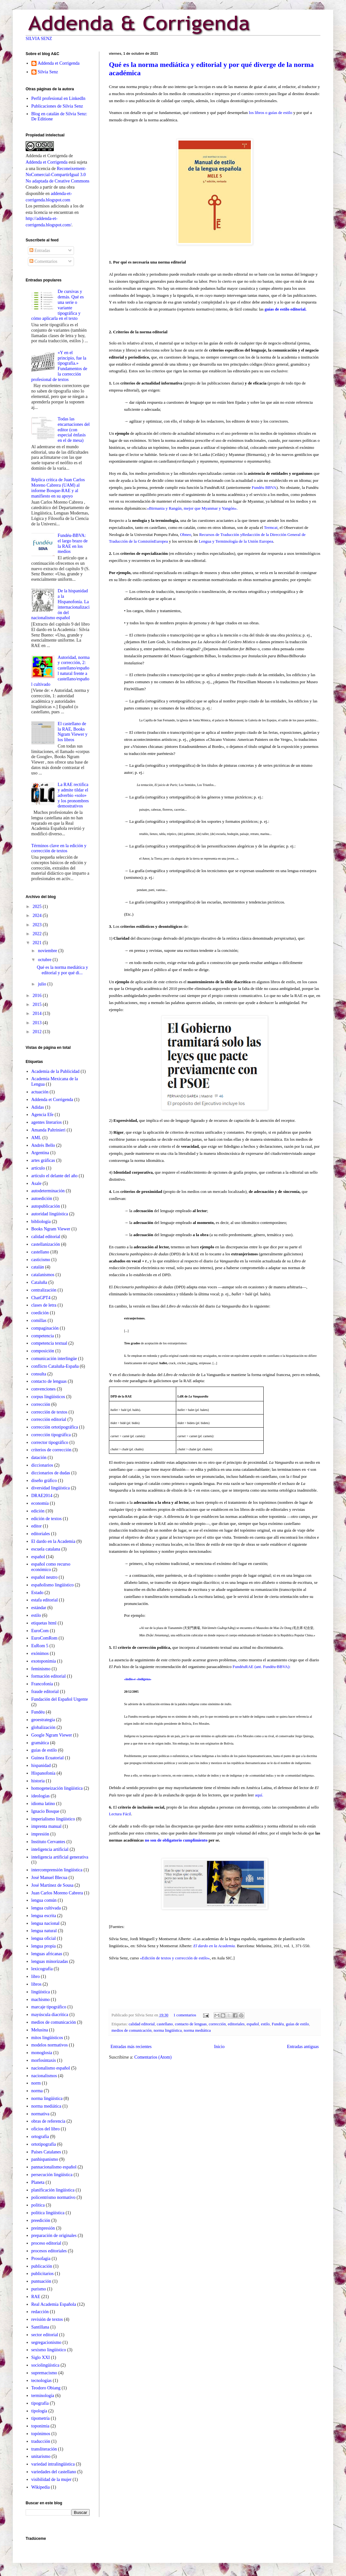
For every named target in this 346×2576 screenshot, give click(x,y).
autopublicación (45, 1206)
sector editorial (44, 2334)
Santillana (40, 2327)
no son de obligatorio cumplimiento (176, 1840)
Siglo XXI (40, 2357)
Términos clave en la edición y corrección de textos (58, 848)
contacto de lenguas (191, 2024)
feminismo (41, 1668)
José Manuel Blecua (49, 1877)
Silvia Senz (48, 71)
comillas (38, 1320)
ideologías (40, 1796)
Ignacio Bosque (45, 1811)
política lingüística (48, 2212)
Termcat (270, 527)
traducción (40, 2441)
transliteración (44, 2449)
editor (36, 1526)
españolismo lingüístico (52, 1585)
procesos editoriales (49, 2250)
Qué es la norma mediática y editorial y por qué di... (62, 970)
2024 (38, 915)
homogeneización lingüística (57, 1788)
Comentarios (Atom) (152, 2057)
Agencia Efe (42, 1114)
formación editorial (48, 1676)
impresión (40, 1834)
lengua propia (43, 1946)
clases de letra (44, 1305)
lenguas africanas (46, 1953)
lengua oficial (43, 1938)
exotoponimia (43, 1661)
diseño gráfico (44, 1480)
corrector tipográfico (49, 1442)
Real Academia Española (53, 2304)
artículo (38, 1168)
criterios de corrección (51, 1449)
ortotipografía (43, 2144)
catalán (37, 1267)
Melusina (39, 2030)
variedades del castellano (53, 2471)
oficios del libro (45, 2128)
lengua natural (44, 1930)
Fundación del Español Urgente (59, 1699)
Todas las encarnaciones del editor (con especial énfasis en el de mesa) (74, 430)
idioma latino (43, 1803)
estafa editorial (44, 1600)
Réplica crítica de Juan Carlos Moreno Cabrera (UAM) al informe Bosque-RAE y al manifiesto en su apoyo (58, 487)
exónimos (40, 1653)
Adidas (37, 1107)
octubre (45, 959)
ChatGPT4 (41, 1297)
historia (38, 1780)
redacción (40, 2311)
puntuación (41, 2281)
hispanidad (41, 1765)
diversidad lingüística (50, 1488)
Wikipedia (40, 2487)
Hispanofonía (43, 1773)
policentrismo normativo (53, 2197)
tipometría (40, 2418)
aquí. (258, 1795)
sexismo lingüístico (48, 2349)
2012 (38, 1031)
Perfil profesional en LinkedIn (58, 98)
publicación (41, 2266)
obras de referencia (48, 2121)
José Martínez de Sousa (52, 1885)
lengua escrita (43, 1915)
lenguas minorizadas (49, 1961)
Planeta (38, 2182)
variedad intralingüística (53, 2464)
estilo (265, 2024)
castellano (165, 2024)
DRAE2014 (42, 1495)
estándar (38, 1607)
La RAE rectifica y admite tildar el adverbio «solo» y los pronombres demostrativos (73, 795)
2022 (38, 933)
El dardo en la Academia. (215, 1945)
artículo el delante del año (54, 1175)
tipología (39, 2411)
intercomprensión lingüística (57, 1869)
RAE (35, 2296)
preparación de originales (54, 2235)
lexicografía (42, 1968)
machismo (40, 1999)
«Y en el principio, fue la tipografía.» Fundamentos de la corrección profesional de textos (59, 366)
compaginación (45, 1328)
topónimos (40, 2433)
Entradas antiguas (303, 2046)
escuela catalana (46, 1549)
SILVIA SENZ (39, 38)
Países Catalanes (46, 2152)
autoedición (41, 1198)
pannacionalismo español (54, 2167)
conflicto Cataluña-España (55, 1366)
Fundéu (278, 2024)
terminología (42, 2395)
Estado (37, 1592)
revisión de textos (47, 2319)
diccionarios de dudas (50, 1472)
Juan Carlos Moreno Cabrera (57, 1893)
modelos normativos (49, 2045)
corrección (217, 2024)
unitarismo (41, 2456)
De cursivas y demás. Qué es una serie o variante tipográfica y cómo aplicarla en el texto (57, 305)
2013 (38, 1022)
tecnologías (41, 2380)
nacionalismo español (50, 2068)
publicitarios (42, 2273)
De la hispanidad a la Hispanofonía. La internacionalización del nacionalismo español (60, 604)
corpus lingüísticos (48, 1396)
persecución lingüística (52, 2174)
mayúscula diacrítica (49, 2014)
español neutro (44, 1577)
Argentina (40, 1152)
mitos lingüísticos (47, 2037)
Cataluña (39, 1282)
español (253, 2024)
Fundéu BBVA (264, 487)
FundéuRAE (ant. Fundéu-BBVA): (262, 1666)
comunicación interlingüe (54, 1358)
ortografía (40, 2136)
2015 (38, 1004)
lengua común (44, 1900)
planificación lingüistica (53, 2190)
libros (36, 1984)
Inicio (219, 2046)
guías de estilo (297, 2024)
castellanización (45, 1244)
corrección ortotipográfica (54, 1427)
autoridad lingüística (49, 1213)
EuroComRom (44, 1638)
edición (38, 1511)
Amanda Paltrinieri (48, 1130)
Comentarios (43, 261)
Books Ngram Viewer (50, 1229)
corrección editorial (48, 1419)
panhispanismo (44, 2159)
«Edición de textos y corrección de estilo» (175, 1958)
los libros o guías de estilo (270, 112)
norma (37, 2090)
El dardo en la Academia (53, 1541)
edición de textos (46, 1518)
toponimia (40, 2426)
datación (38, 1457)
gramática (40, 1742)
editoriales (236, 2024)
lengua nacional (45, 1923)
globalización (43, 1727)
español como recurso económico (50, 1567)
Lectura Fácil (120, 1813)
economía (40, 1503)
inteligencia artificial (50, 1849)
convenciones (43, 1389)
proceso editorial (46, 2243)
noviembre (48, 950)
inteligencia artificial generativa (59, 1857)
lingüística (40, 1991)
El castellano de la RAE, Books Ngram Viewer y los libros (72, 731)
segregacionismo (46, 2342)
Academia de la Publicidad (55, 1071)
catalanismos (42, 1274)
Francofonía (42, 1683)
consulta (38, 1374)
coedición (40, 1312)
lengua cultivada (46, 1908)
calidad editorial (142, 2024)
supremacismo (44, 2372)
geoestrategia (43, 1719)
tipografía (40, 2403)
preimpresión (43, 2228)
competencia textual (49, 1343)
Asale (36, 1183)
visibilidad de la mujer (51, 2479)
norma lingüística (168, 2030)
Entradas (39, 250)
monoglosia (41, 2052)
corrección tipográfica (51, 1434)
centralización (44, 1290)
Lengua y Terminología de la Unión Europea (235, 541)
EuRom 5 (39, 1645)
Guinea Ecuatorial (47, 1757)
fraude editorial (45, 1691)
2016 (38, 995)
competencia (42, 1335)
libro (35, 1976)
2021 (38, 942)
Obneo (185, 534)
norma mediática (197, 2030)
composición (42, 1351)
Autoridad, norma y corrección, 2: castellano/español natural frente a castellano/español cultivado (60, 671)
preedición (40, 2220)
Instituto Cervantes (48, 1841)
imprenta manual (46, 1826)
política (38, 2205)
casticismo (40, 1259)
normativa (40, 2113)
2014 (38, 1013)
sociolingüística (45, 2365)
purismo (38, 2289)
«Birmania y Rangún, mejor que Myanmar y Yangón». (192, 508)
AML (36, 1137)
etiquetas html (44, 1623)
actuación (40, 1092)
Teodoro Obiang (46, 2388)
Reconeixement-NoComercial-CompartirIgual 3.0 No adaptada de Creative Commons (57, 174)
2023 (38, 924)
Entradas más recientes (131, 2046)
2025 (38, 906)
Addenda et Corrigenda (59, 63)
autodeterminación (48, 1190)
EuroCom (40, 1630)
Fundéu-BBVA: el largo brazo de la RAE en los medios (72, 543)
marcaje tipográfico (48, 2007)
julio (42, 984)
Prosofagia (41, 2258)
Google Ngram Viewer (51, 1735)
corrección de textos (49, 1412)
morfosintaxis (43, 2060)
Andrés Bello (43, 1145)
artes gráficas (43, 1160)
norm (36, 2083)
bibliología (41, 1221)
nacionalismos (44, 2075)
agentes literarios (46, 1122)
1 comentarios (184, 2015)
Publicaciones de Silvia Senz (57, 106)
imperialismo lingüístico (53, 1819)
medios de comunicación (131, 2030)
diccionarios (42, 1465)
